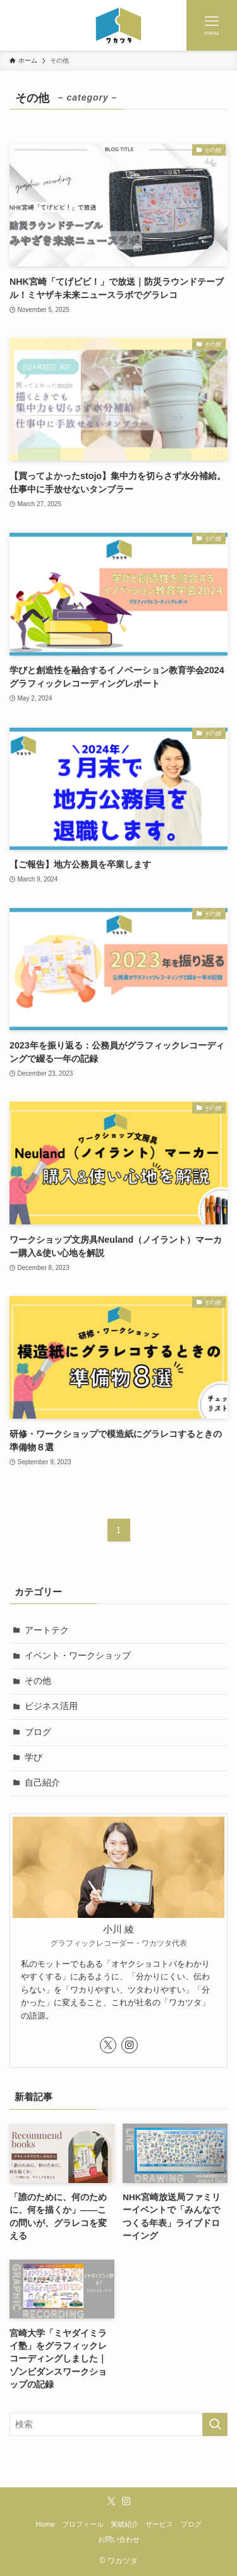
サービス (159, 2524)
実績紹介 (124, 2524)
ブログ (38, 1732)
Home (44, 2524)
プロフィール (83, 2524)
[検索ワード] (118, 2424)
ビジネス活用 (51, 1706)
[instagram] (129, 2045)
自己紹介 (42, 1783)
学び (33, 1757)
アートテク (47, 1630)
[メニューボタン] (211, 25)
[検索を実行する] (215, 2424)
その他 (38, 1681)
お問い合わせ (119, 2539)
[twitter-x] (108, 2045)
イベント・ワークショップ (78, 1655)
